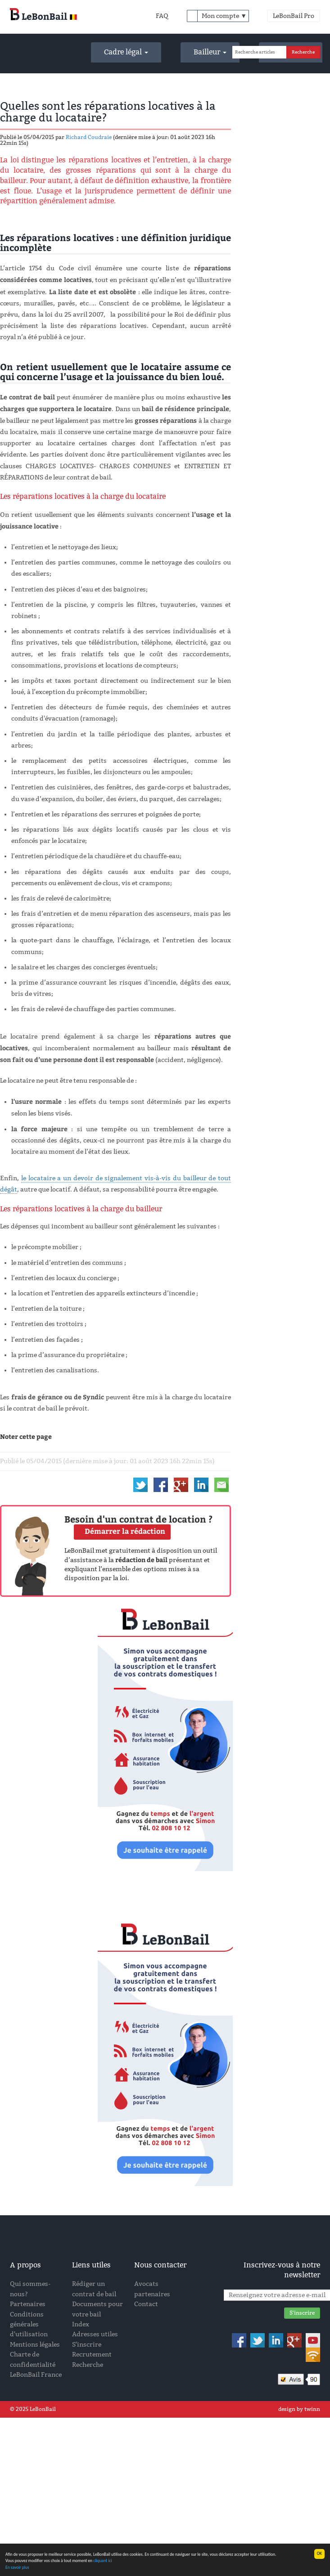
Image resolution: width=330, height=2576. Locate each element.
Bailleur (210, 52)
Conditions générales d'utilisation (29, 2325)
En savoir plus (17, 2567)
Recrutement (92, 2354)
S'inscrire (86, 2344)
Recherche (87, 2365)
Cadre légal (126, 52)
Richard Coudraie (89, 137)
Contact (146, 2304)
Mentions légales (35, 2344)
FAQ (162, 16)
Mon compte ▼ (224, 16)
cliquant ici (102, 2561)
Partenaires (27, 2304)
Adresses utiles (95, 2334)
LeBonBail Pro (293, 16)
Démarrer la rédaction (125, 1531)
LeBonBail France (36, 2375)
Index (80, 2324)
